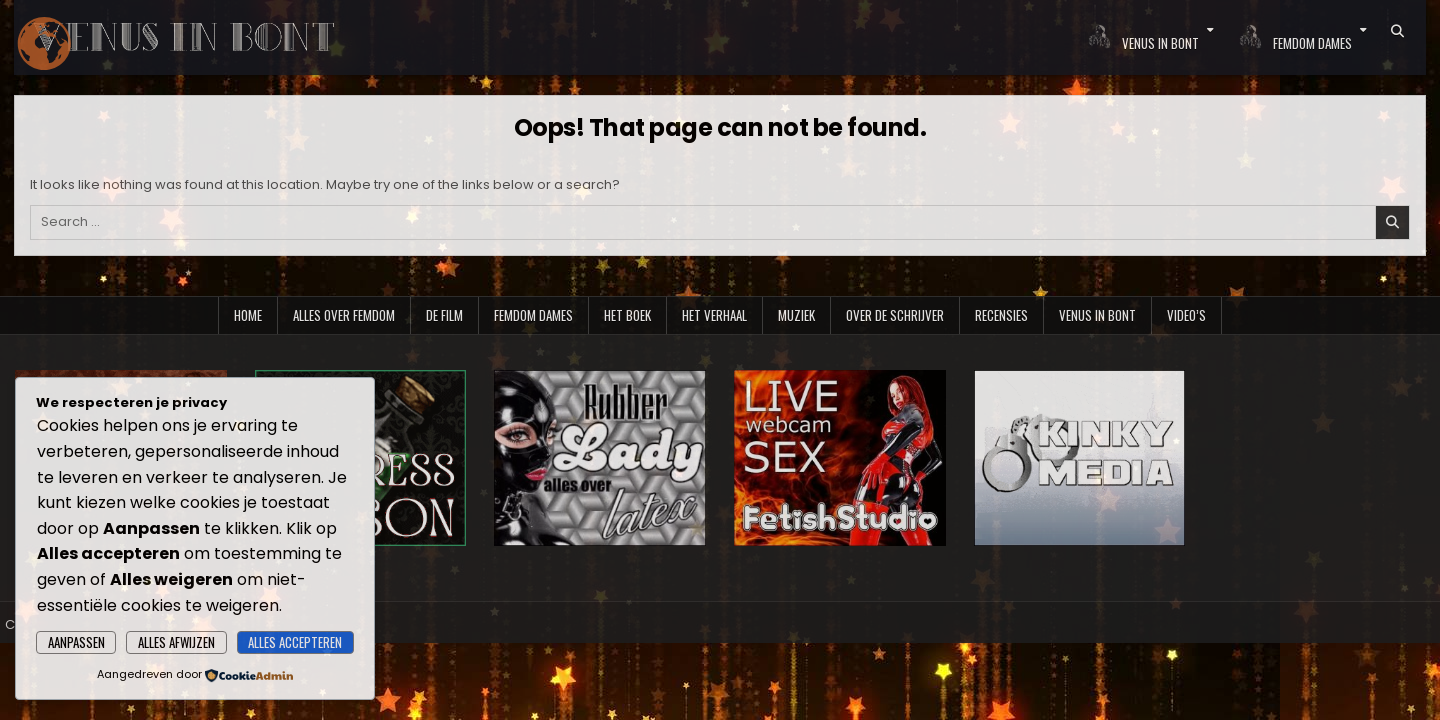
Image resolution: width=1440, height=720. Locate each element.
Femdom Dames (533, 315)
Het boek (627, 315)
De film (444, 315)
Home (248, 315)
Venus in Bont (1097, 315)
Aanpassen (76, 642)
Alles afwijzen (176, 642)
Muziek (796, 315)
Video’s (1186, 315)
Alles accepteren (295, 642)
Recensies (1001, 315)
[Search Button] (1397, 31)
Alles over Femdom (344, 315)
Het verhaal (714, 315)
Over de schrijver (895, 315)
